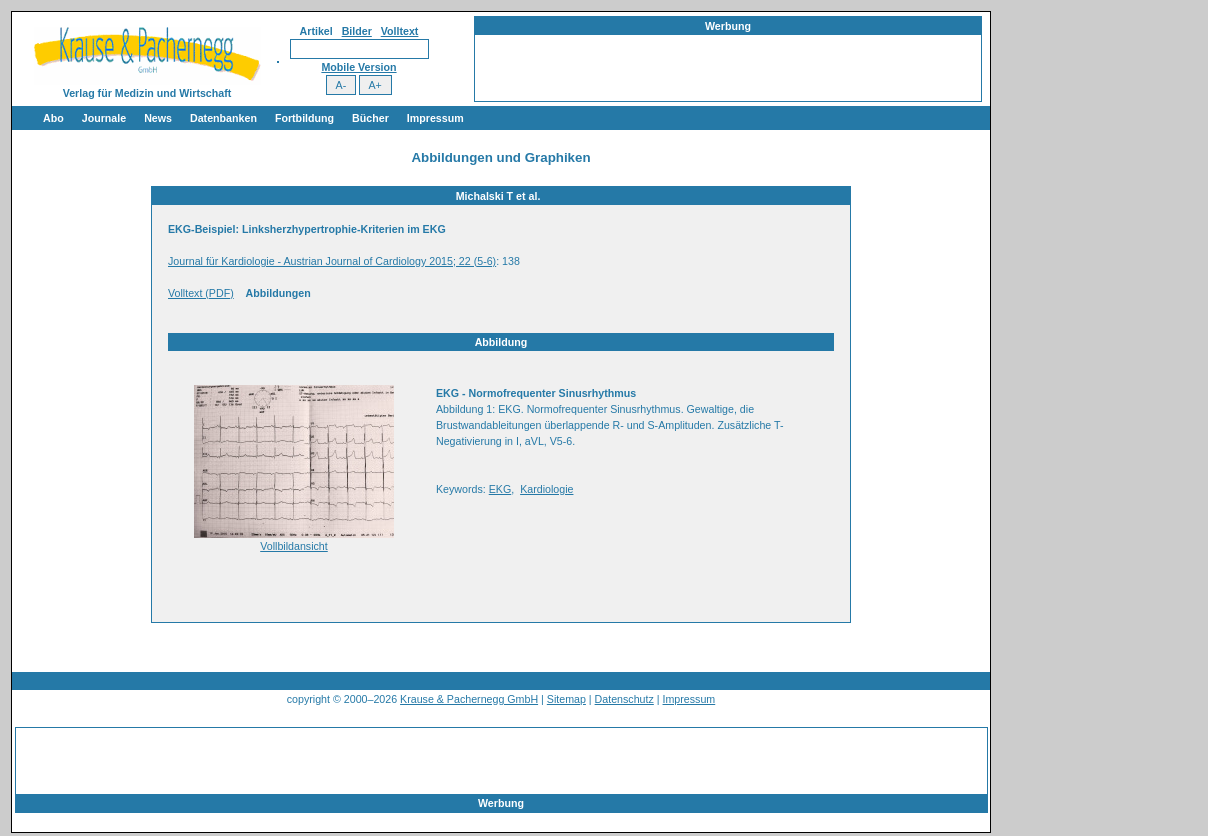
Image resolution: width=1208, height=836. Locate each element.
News (158, 118)
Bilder (357, 31)
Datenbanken (223, 118)
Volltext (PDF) (201, 293)
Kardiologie (546, 489)
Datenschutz (624, 699)
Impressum (435, 118)
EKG (500, 489)
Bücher (370, 118)
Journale (104, 118)
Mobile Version (358, 67)
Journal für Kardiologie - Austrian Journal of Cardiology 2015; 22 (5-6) (332, 261)
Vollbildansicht (294, 546)
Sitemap (566, 699)
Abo (53, 118)
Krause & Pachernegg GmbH (469, 699)
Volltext (400, 31)
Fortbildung (304, 118)
